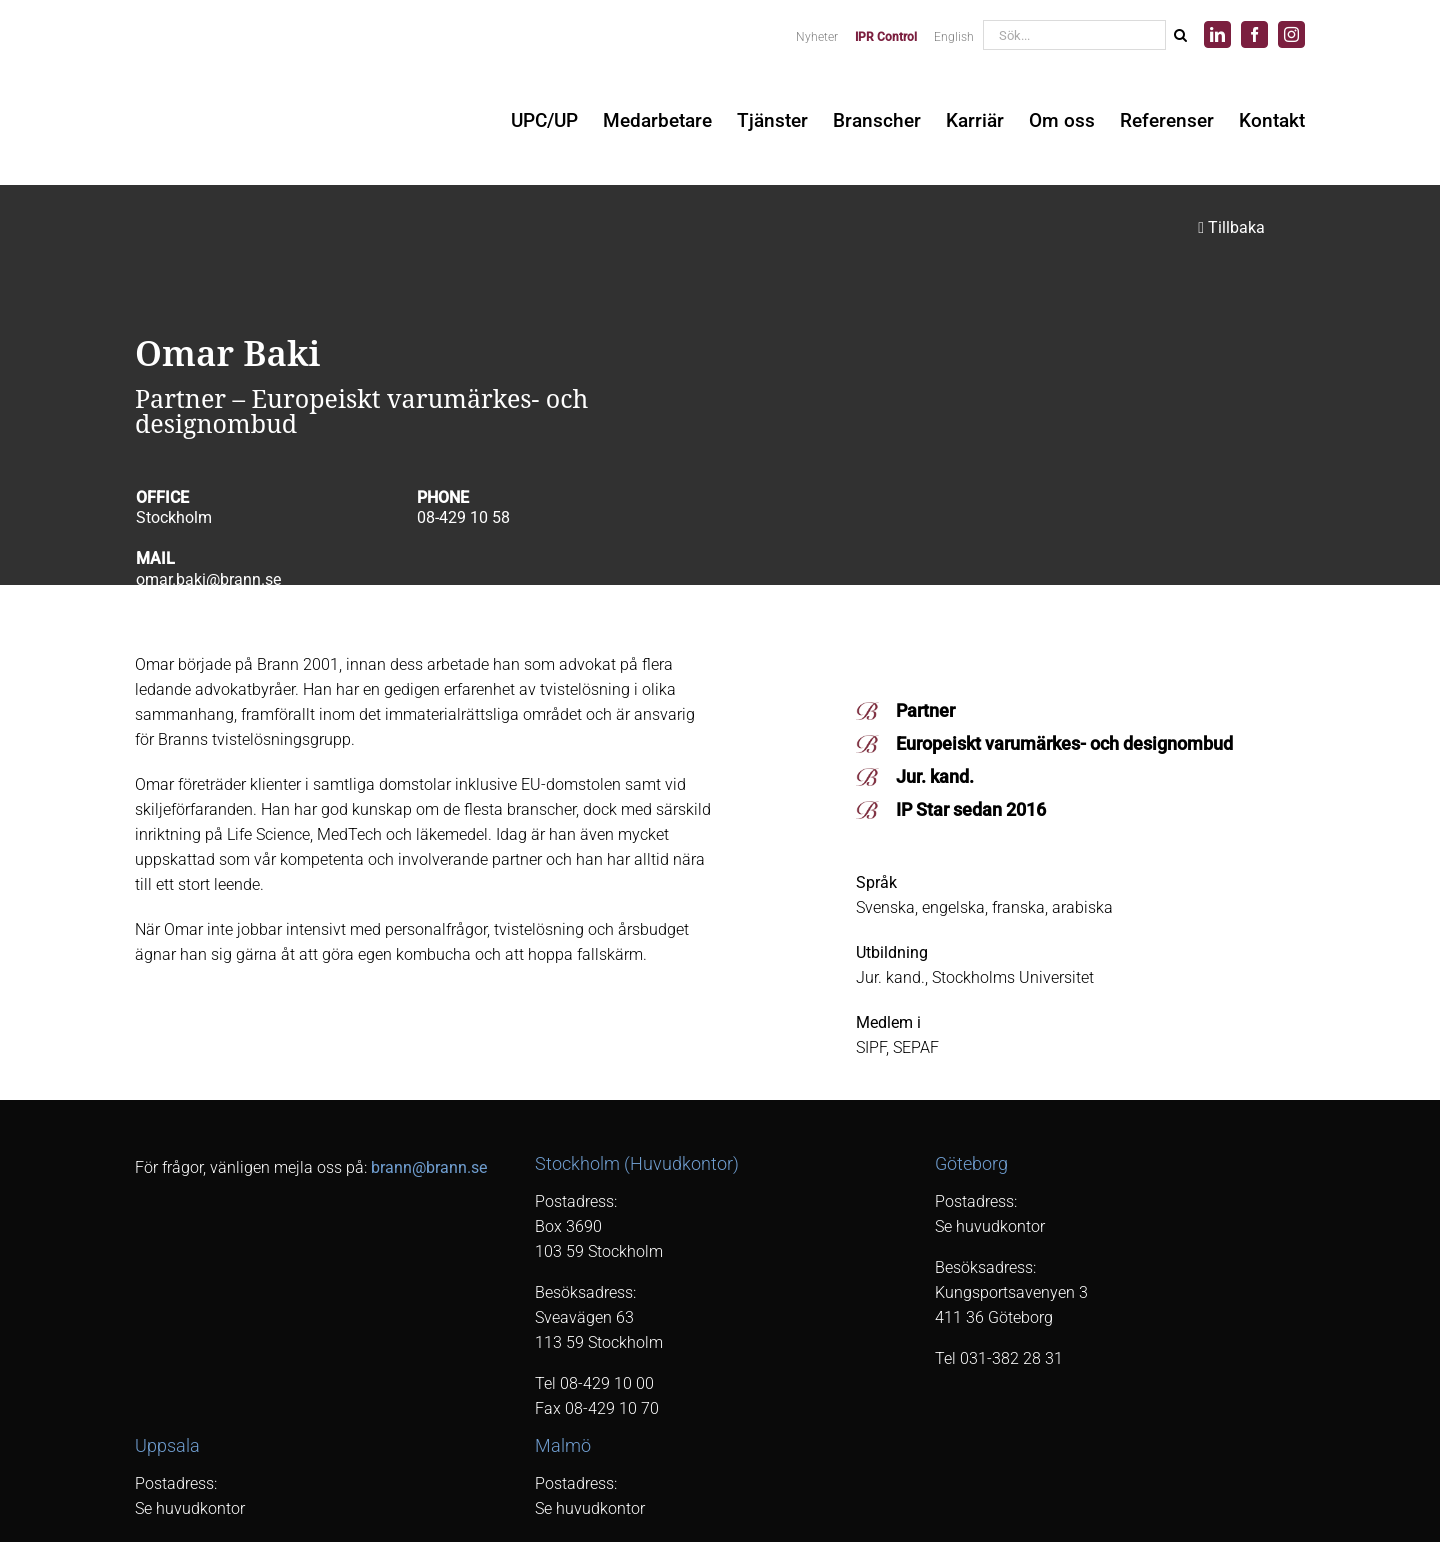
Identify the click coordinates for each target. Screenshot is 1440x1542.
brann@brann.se (429, 1167)
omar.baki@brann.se (208, 579)
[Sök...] (1074, 35)
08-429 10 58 (463, 517)
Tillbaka (1231, 227)
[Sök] (1180, 35)
